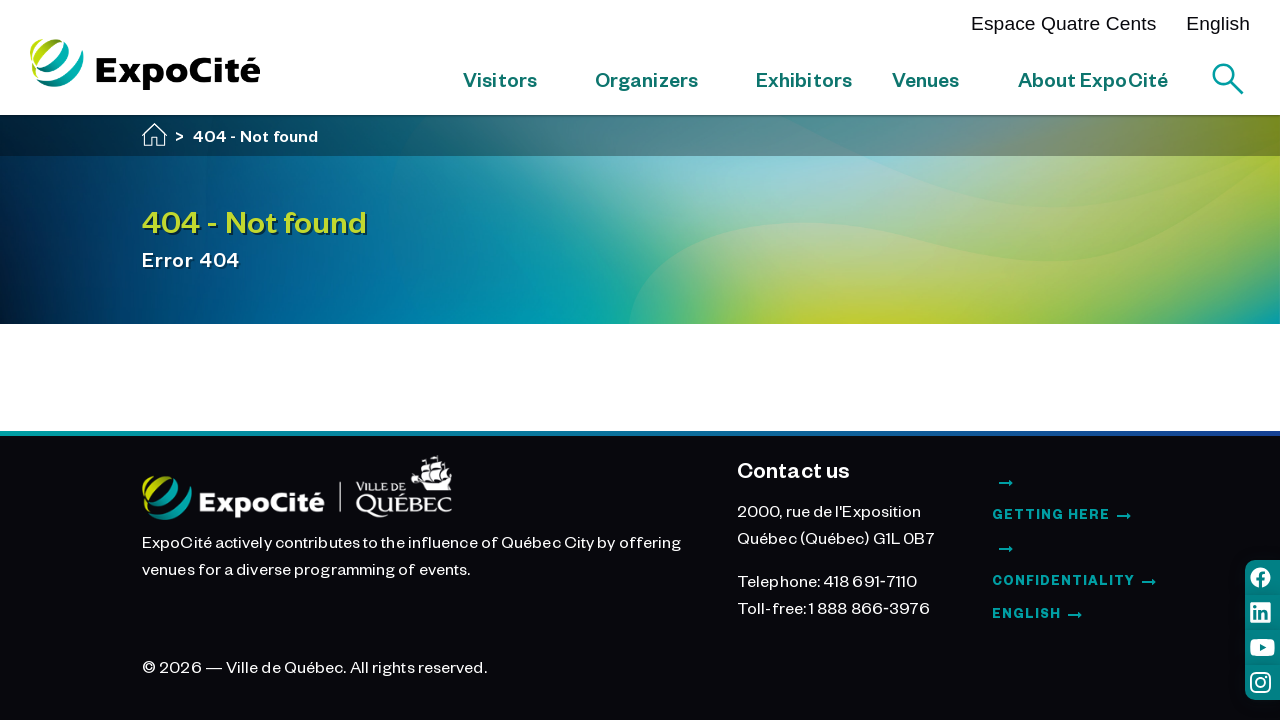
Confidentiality (1063, 580)
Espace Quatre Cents (1063, 23)
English (1218, 23)
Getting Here (1051, 514)
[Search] (1228, 79)
